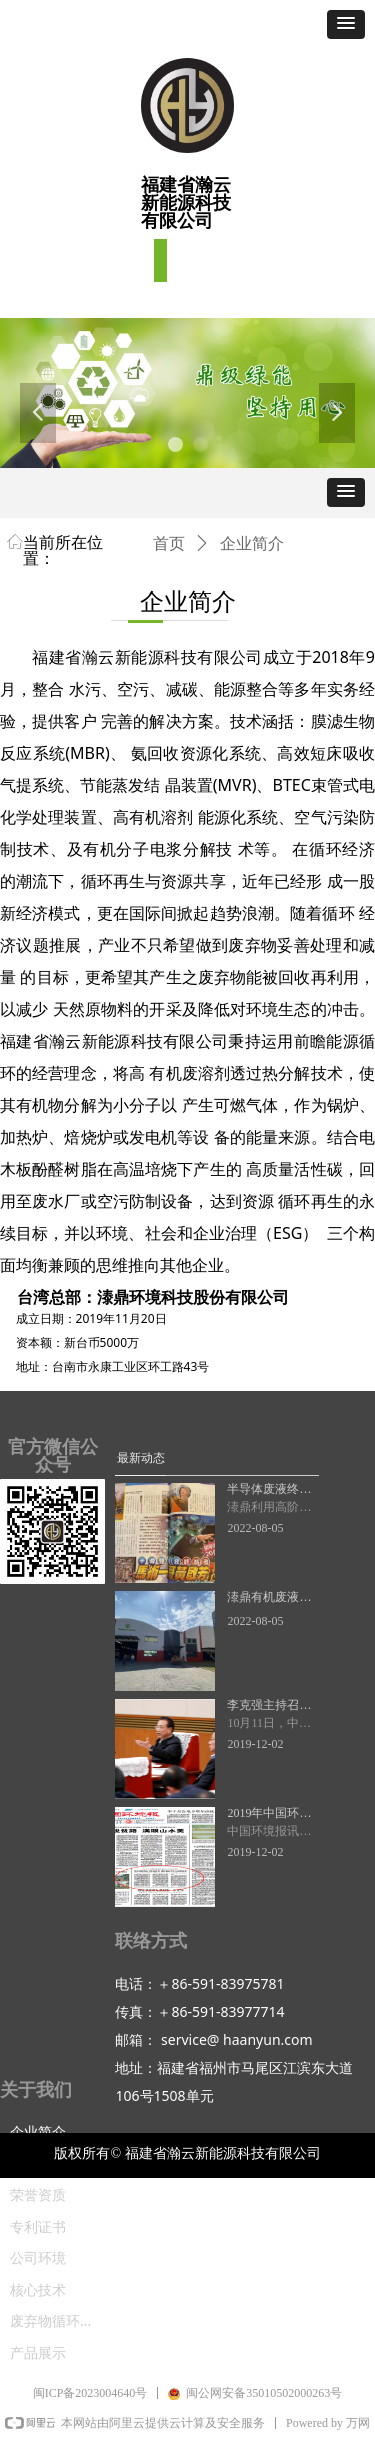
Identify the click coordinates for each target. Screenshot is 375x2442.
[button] (346, 24)
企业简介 (252, 543)
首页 (169, 543)
